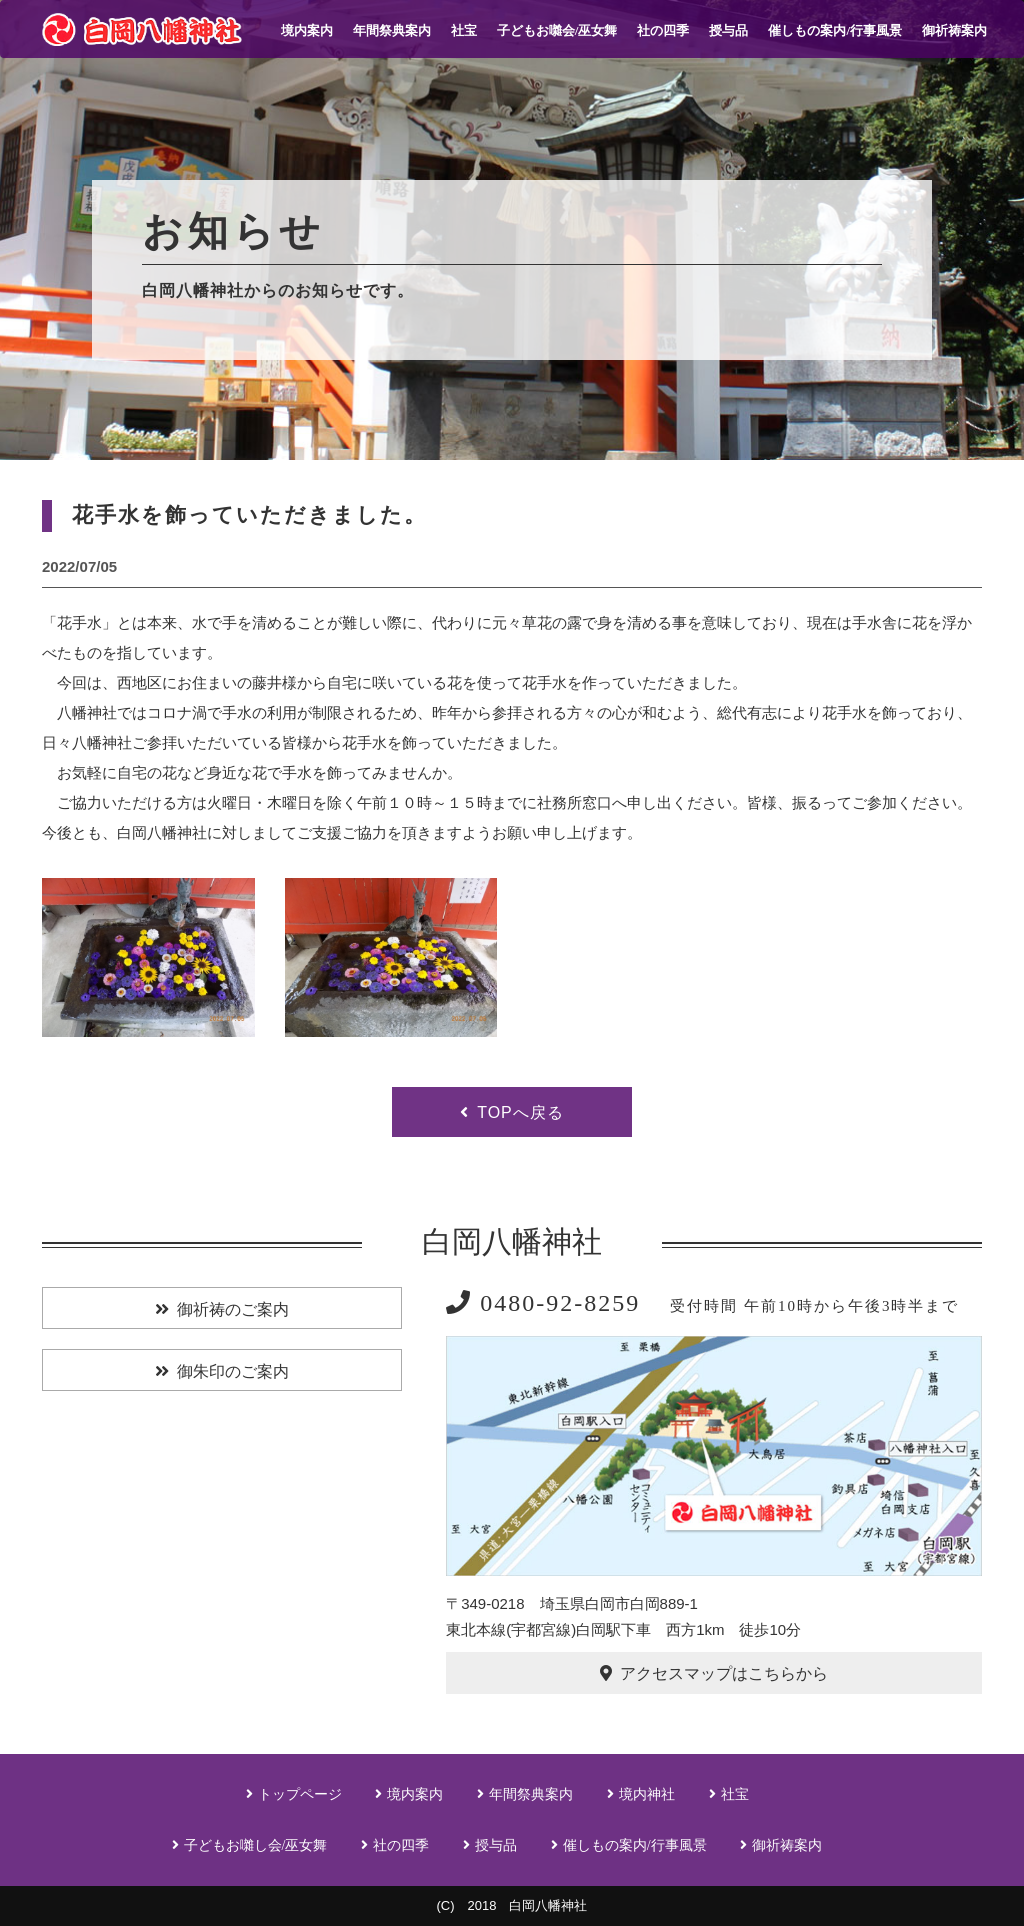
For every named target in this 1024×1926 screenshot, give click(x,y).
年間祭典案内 (392, 30)
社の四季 (663, 30)
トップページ (300, 1794)
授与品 (728, 30)
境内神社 (647, 1794)
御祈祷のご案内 (233, 1309)
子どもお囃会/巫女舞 (557, 30)
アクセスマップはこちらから (724, 1673)
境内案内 (307, 30)
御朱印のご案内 (233, 1371)
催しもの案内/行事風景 (835, 30)
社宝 (464, 30)
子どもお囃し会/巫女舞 (256, 1845)
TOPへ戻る (520, 1112)
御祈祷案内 (954, 30)
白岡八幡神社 (512, 1241)
